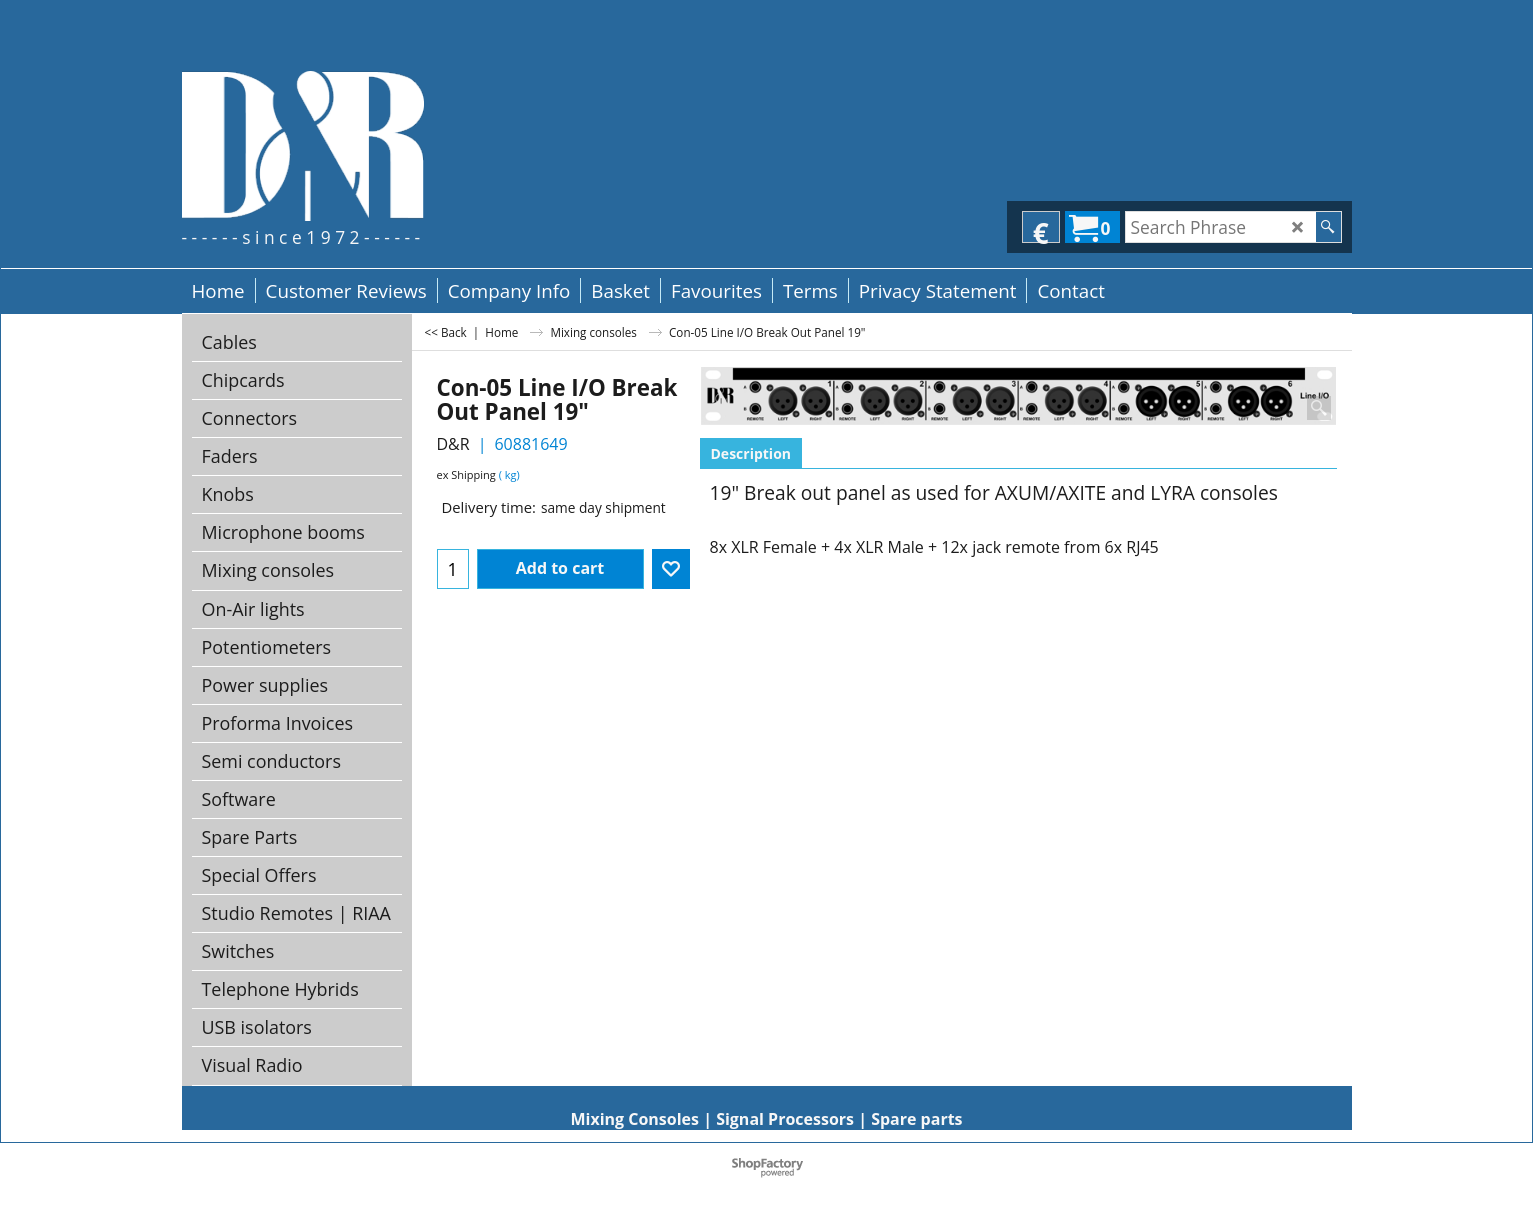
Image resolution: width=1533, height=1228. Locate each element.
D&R (453, 444)
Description (751, 453)
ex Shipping (466, 474)
